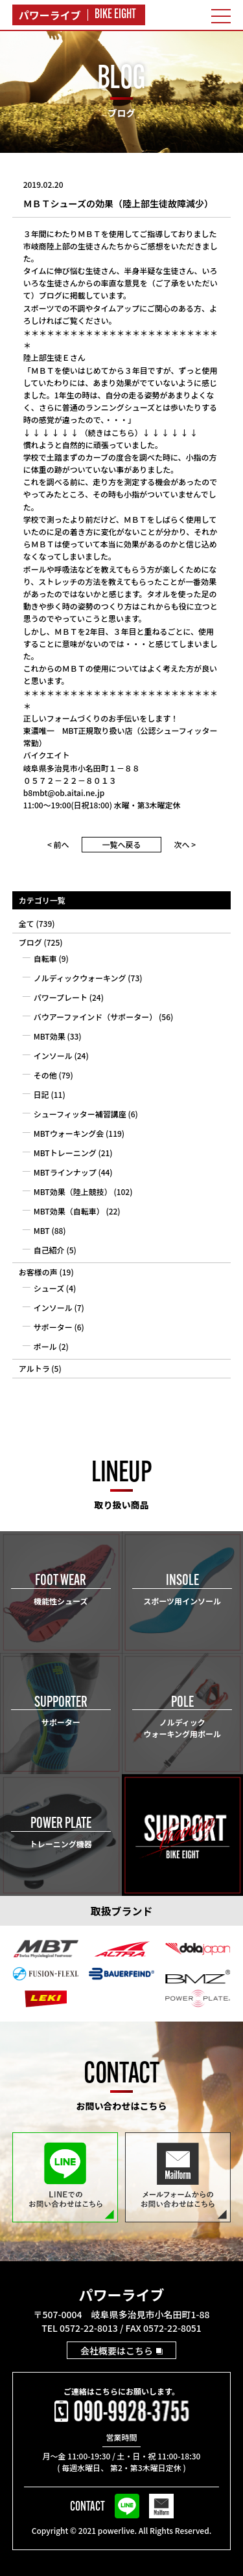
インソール (53, 1055)
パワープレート (60, 997)
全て (26, 923)
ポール (45, 1346)
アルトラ (34, 1368)
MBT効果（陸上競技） (73, 1191)
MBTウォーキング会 (69, 1133)
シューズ (49, 1288)
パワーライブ (121, 2294)
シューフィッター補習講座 (80, 1113)
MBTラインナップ (65, 1172)
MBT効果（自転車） (69, 1210)
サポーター (53, 1326)
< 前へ (58, 844)
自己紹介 (49, 1249)
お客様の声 (38, 1271)
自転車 (45, 958)
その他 (45, 1074)
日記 (41, 1094)
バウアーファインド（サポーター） (95, 1016)
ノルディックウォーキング (80, 977)
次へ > (185, 844)
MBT (42, 1230)
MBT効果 (49, 1036)
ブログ (30, 942)
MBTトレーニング (65, 1152)
